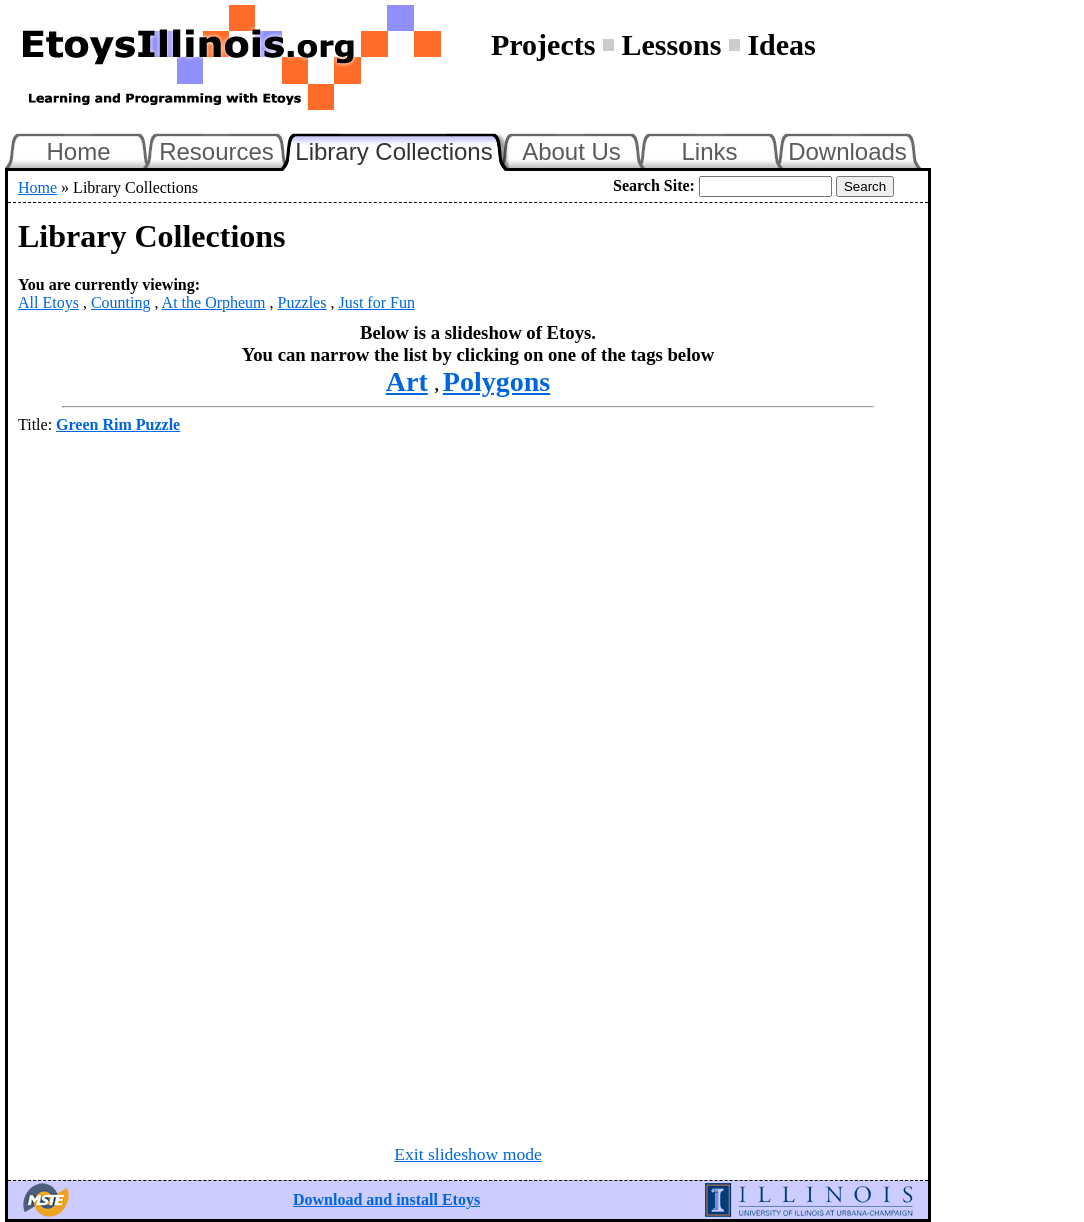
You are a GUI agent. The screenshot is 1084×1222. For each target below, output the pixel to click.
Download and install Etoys (386, 1199)
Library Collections (402, 149)
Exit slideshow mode (468, 1154)
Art (407, 381)
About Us (571, 151)
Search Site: (654, 185)
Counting (121, 302)
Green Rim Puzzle (118, 424)
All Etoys (48, 302)
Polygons (496, 381)
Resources (216, 151)
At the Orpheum (214, 302)
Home (78, 151)
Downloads (847, 151)
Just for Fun (376, 302)
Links (709, 151)
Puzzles (302, 302)
